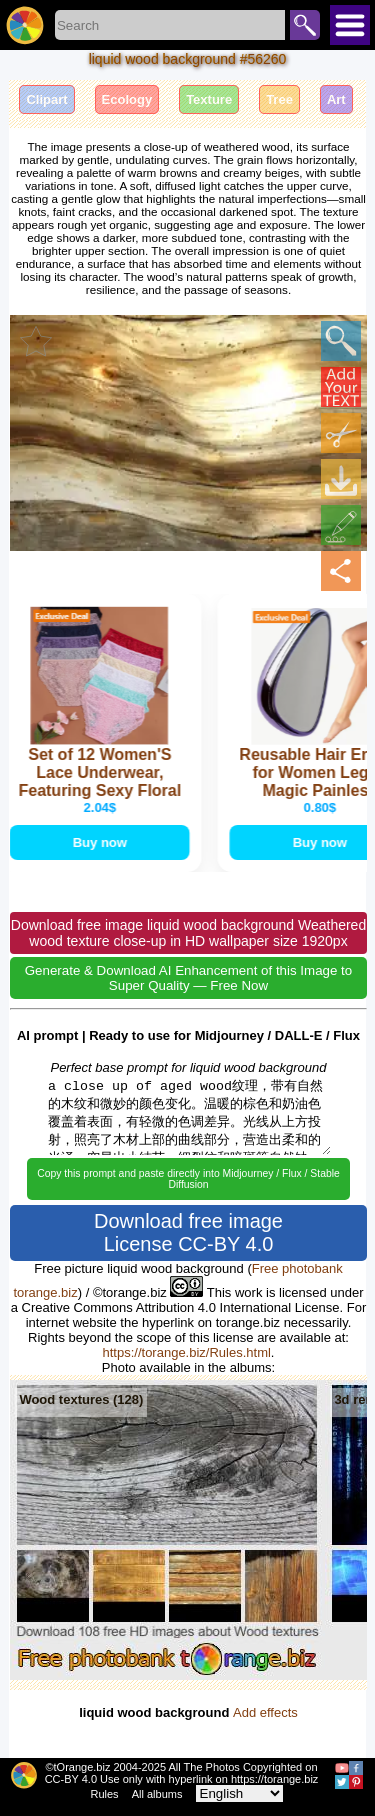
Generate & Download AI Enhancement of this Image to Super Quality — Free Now (188, 978)
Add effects (265, 1712)
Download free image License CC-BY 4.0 (188, 1232)
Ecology (127, 99)
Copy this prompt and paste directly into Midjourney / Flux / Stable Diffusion (188, 1179)
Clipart (46, 99)
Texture (209, 99)
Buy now (101, 842)
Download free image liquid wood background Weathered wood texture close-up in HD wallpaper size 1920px (188, 933)
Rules (105, 1794)
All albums (157, 1794)
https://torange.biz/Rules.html (187, 1352)
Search (305, 25)
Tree (279, 99)
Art (336, 99)
